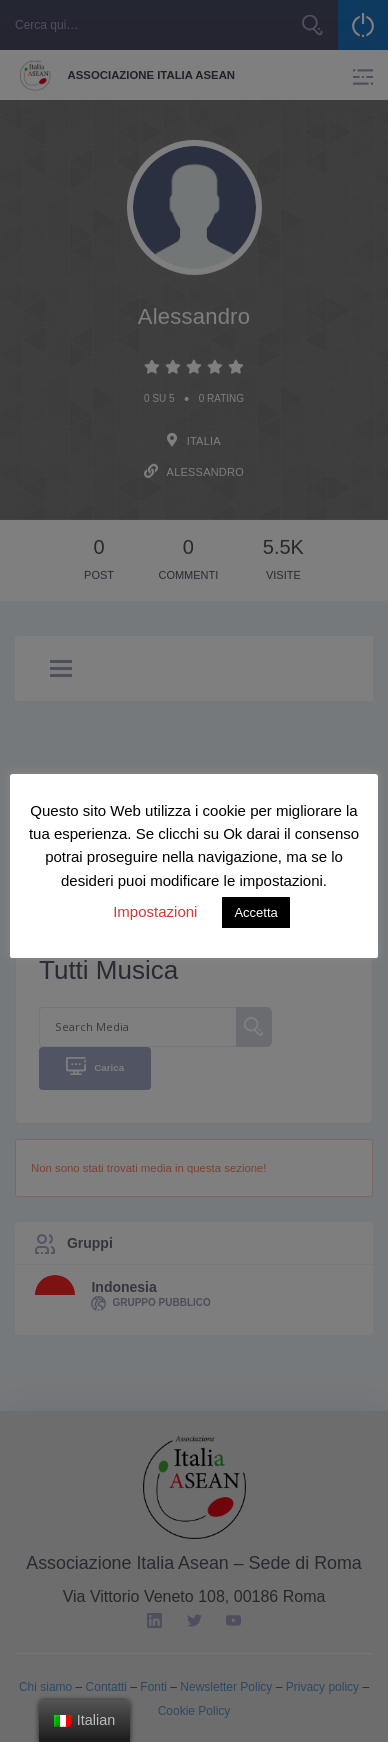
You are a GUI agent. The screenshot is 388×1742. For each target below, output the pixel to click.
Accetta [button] (255, 912)
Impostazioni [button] (155, 911)
